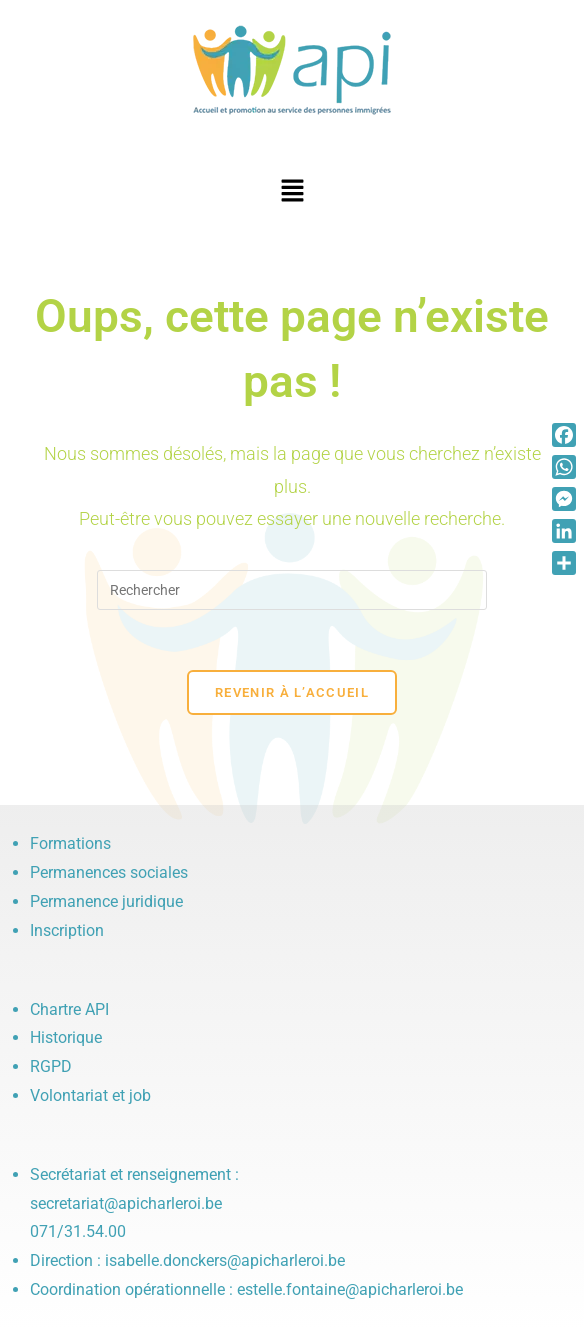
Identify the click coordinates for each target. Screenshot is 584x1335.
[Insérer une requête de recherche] (292, 590)
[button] (292, 192)
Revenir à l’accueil (292, 692)
